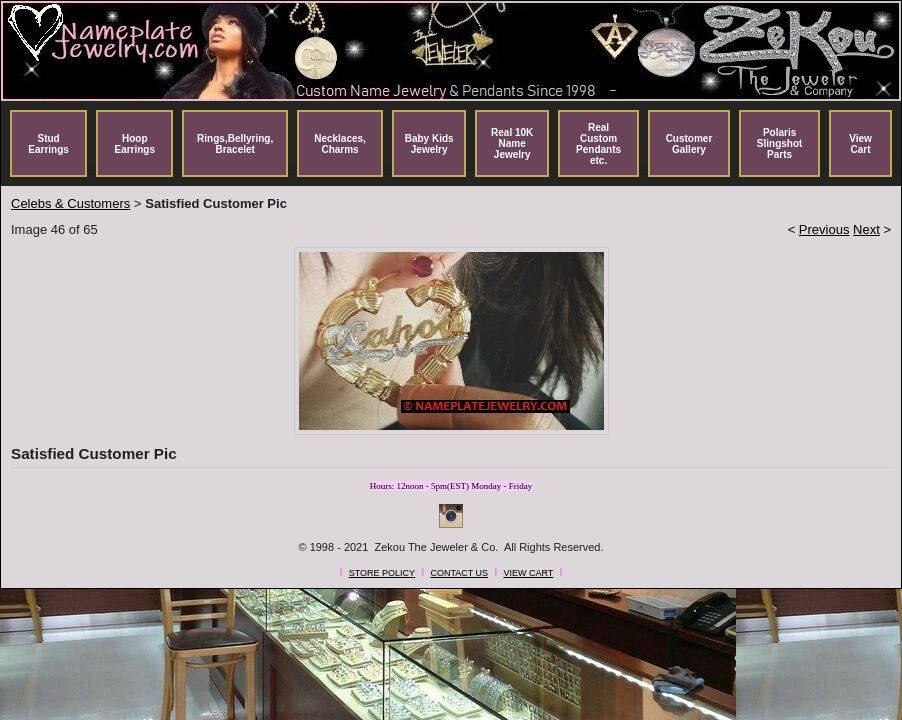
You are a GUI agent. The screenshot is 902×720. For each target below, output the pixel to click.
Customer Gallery (689, 144)
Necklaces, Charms (340, 144)
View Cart (860, 144)
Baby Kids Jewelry (429, 144)
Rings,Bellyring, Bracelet (235, 144)
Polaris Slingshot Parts (780, 143)
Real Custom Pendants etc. (598, 144)
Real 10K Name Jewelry (512, 143)
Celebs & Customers (70, 203)
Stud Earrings (48, 144)
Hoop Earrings (134, 144)
